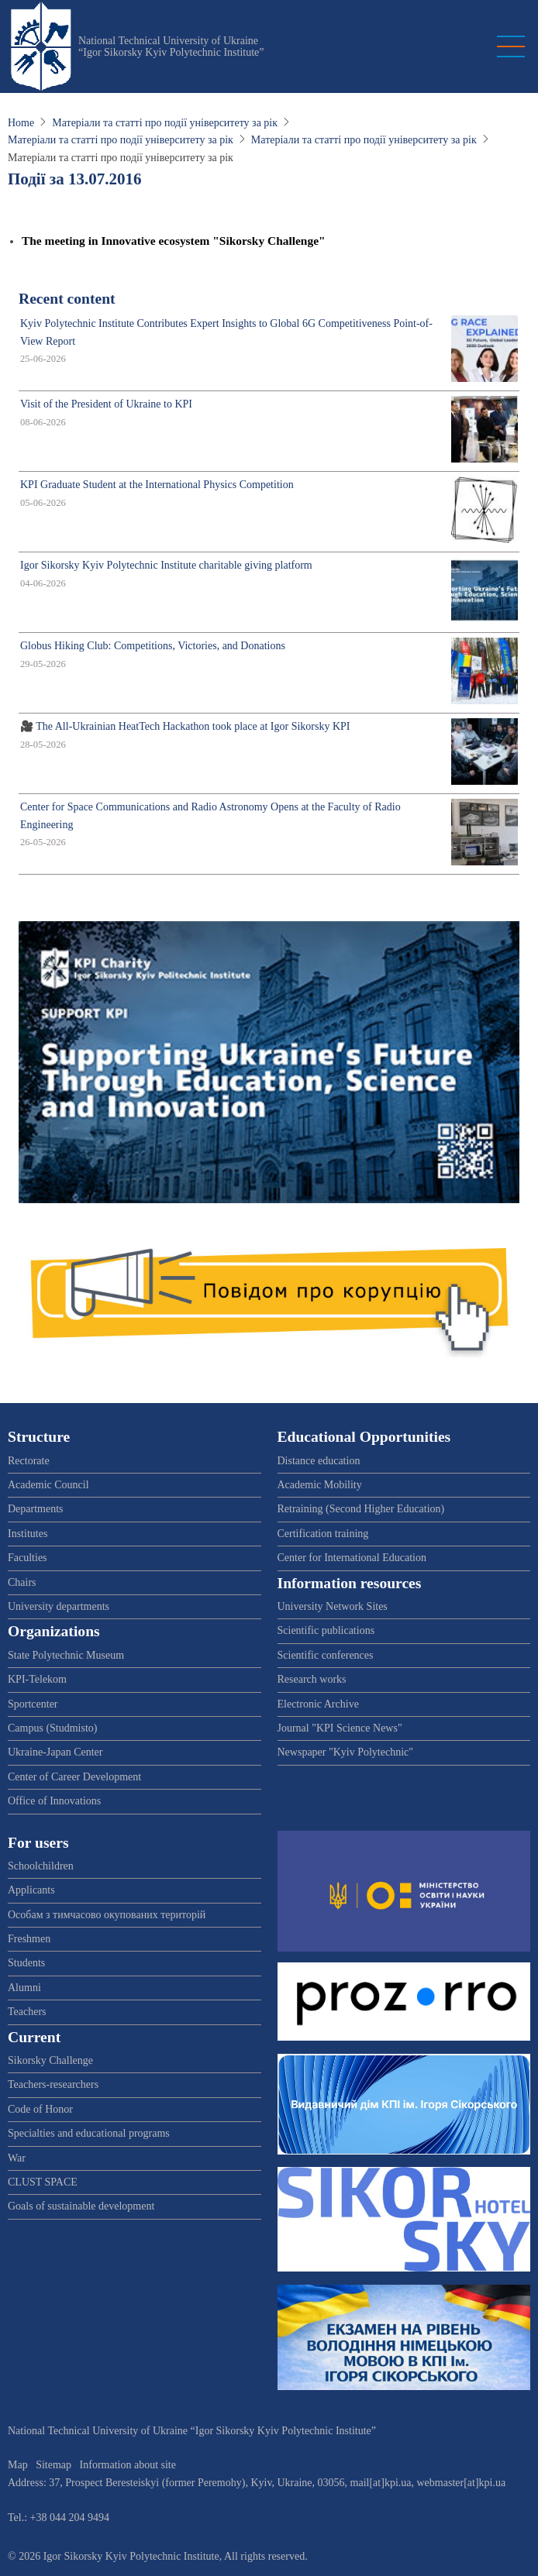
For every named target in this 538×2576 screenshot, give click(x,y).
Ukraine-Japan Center (55, 1752)
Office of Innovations (54, 1801)
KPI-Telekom (37, 1679)
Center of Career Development (74, 1777)
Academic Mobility (320, 1485)
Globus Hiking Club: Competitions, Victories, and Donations (152, 646)
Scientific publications (326, 1630)
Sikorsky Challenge (50, 2060)
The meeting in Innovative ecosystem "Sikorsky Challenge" (174, 240)
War (17, 2158)
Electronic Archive (318, 1704)
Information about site (128, 2465)
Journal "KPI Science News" (340, 1728)
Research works (312, 1679)
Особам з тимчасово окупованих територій (106, 1915)
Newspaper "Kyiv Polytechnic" (346, 1752)
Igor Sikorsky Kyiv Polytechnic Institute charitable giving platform (166, 565)
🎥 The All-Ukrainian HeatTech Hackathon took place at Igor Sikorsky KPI (185, 726)
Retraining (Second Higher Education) (361, 1509)
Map (18, 2465)
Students (26, 1963)
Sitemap (53, 2465)
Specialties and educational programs (89, 2133)
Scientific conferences (326, 1655)
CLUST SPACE (43, 2182)
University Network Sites (333, 1606)
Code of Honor (40, 2109)
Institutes (27, 1533)
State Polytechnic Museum (66, 1655)
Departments (36, 1509)
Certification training (323, 1533)
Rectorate (29, 1461)
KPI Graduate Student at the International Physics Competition (157, 484)
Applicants (31, 1890)
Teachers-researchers (53, 2084)
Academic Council (48, 1485)
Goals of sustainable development (81, 2206)
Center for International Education (352, 1557)
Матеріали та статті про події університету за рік (165, 123)
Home (21, 123)
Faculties (27, 1557)
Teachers (27, 2011)
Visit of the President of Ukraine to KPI (106, 404)
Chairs (22, 1582)
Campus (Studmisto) (53, 1728)
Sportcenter (33, 1704)
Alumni (24, 1987)
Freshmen (29, 1939)
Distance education (319, 1461)
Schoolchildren (41, 1866)
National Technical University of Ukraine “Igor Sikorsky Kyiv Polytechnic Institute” (171, 46)
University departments (58, 1606)
